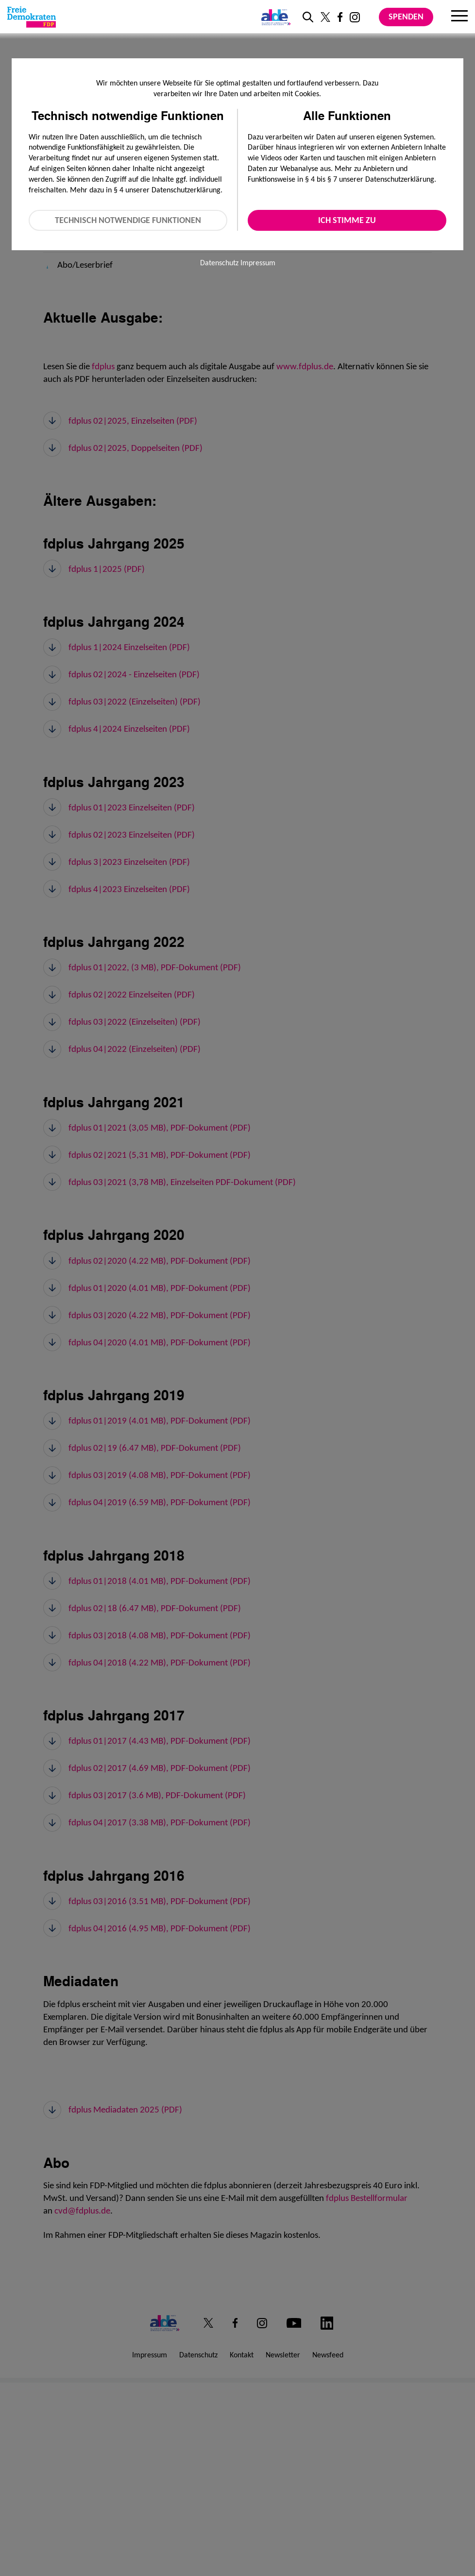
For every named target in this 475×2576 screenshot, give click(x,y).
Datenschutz (219, 262)
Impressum (257, 262)
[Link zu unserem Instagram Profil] (355, 17)
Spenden (406, 16)
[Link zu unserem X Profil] (325, 17)
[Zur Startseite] (31, 17)
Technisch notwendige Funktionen (128, 220)
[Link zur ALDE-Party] (274, 17)
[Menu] (459, 17)
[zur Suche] (308, 17)
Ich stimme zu (347, 220)
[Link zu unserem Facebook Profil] (340, 17)
